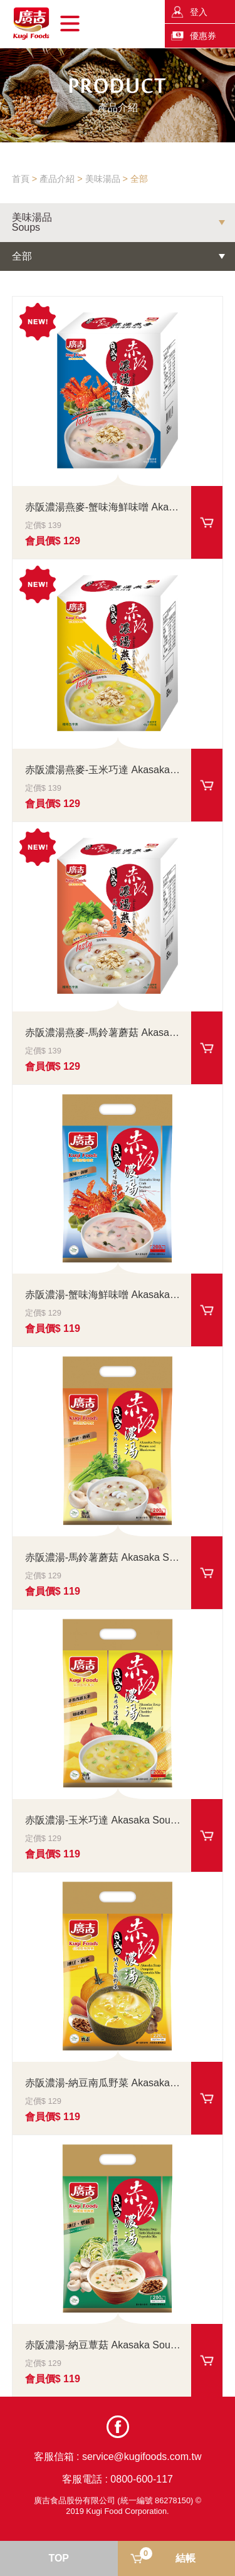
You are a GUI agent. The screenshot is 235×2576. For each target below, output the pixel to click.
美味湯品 (102, 179)
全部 (139, 179)
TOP (58, 2558)
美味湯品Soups (32, 223)
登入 (198, 12)
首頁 (20, 179)
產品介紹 (57, 179)
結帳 (168, 2555)
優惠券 (203, 36)
